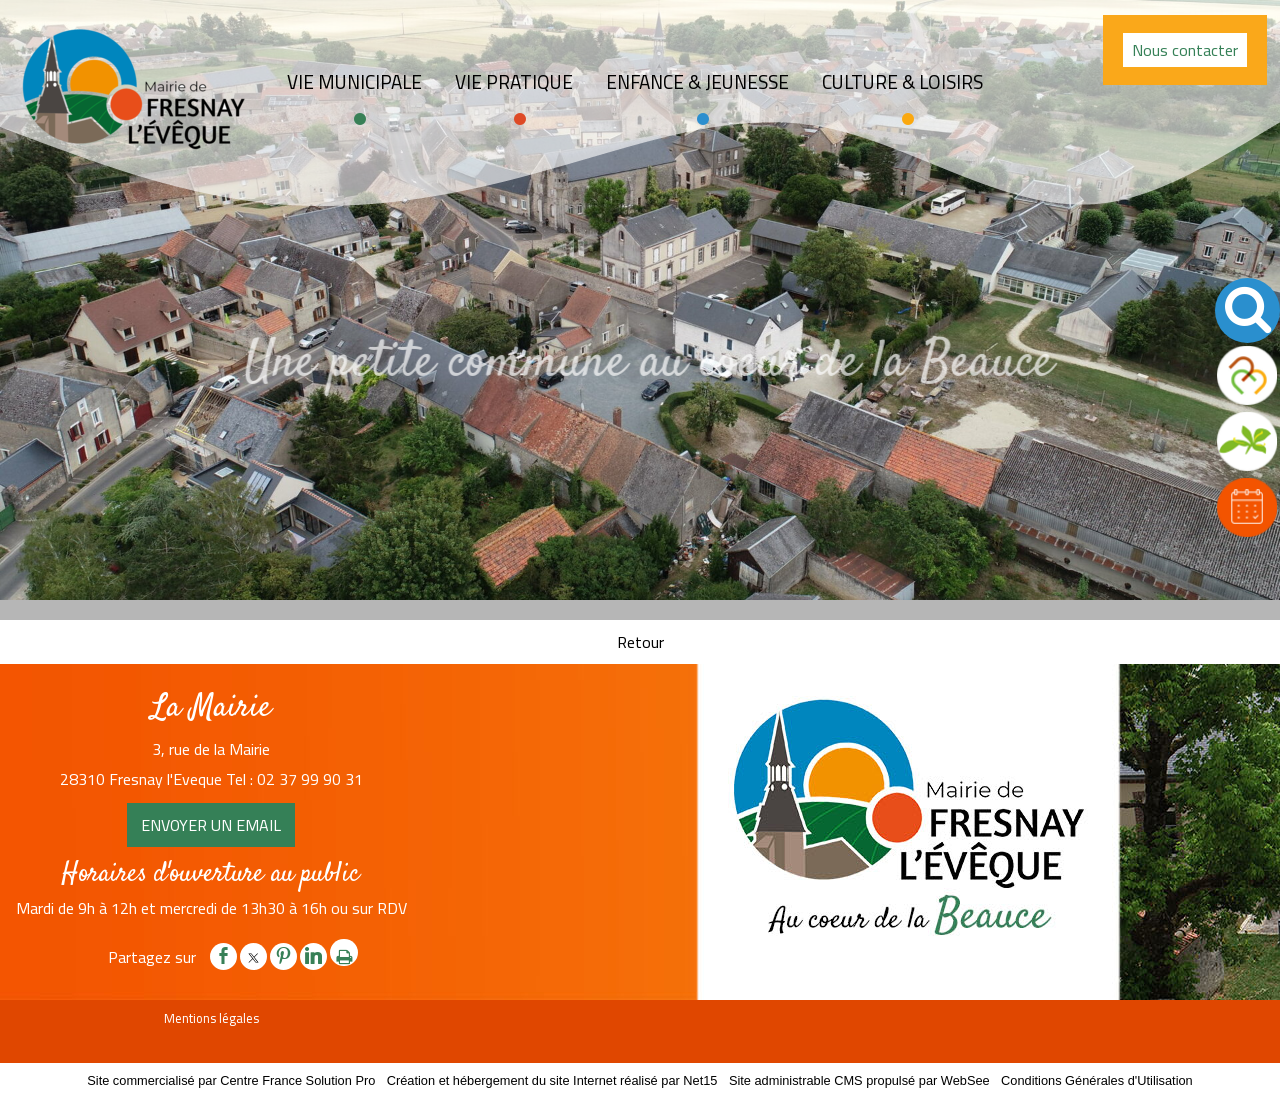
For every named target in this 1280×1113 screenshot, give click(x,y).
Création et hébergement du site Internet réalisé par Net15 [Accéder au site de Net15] (552, 1080)
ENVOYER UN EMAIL (211, 825)
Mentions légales (211, 1018)
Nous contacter (1185, 50)
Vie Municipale (354, 82)
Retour (640, 642)
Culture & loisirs (902, 82)
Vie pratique (514, 82)
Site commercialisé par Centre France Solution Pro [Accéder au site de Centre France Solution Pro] (231, 1080)
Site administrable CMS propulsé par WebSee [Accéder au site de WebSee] (859, 1080)
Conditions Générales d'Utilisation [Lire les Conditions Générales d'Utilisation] (1097, 1080)
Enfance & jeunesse (697, 82)
